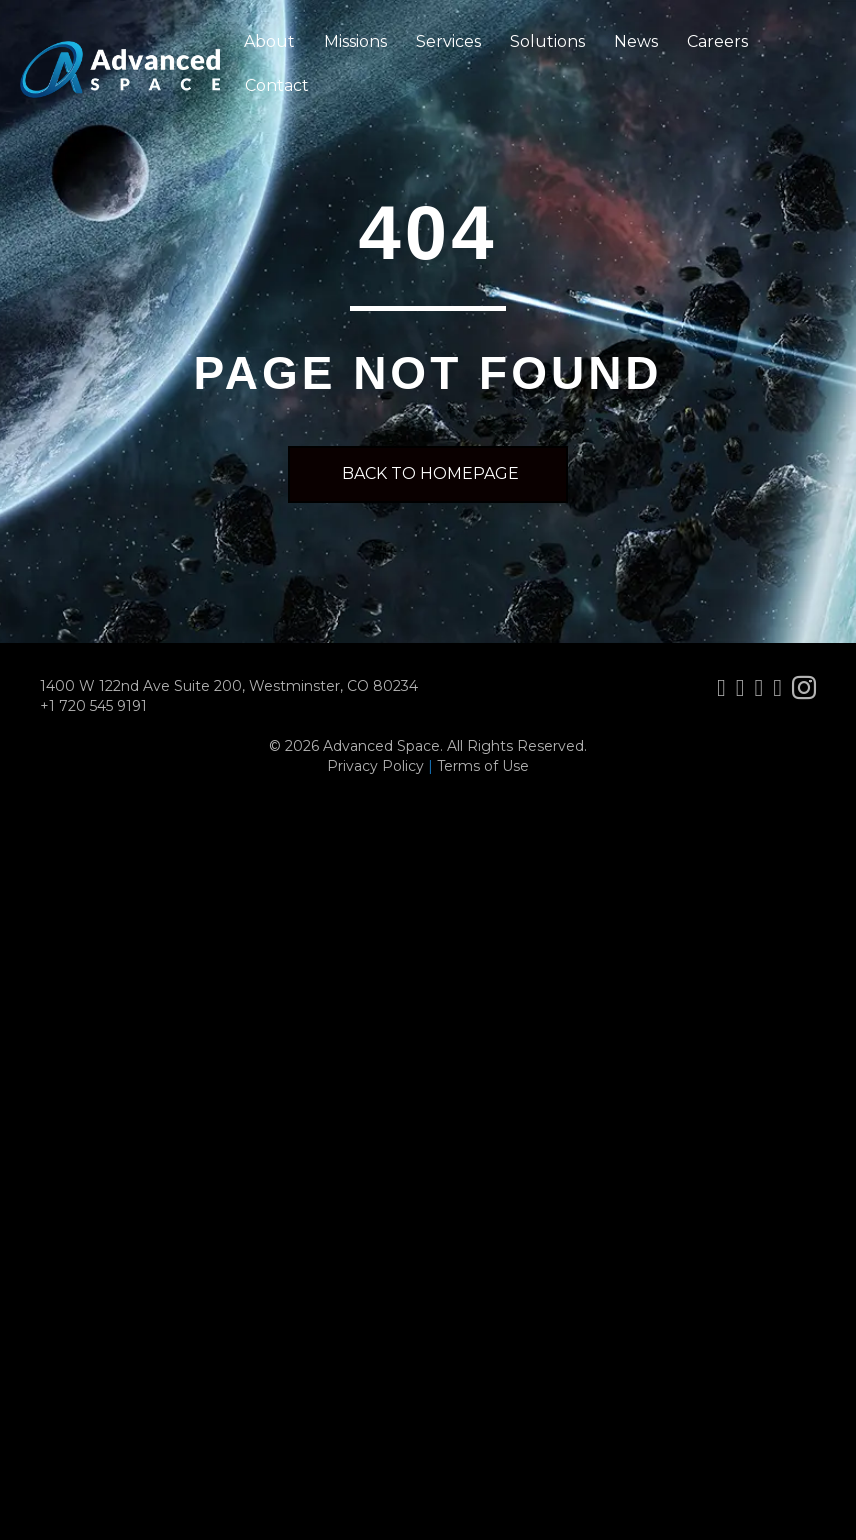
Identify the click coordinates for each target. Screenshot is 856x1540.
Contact (277, 85)
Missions (355, 41)
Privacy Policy (375, 766)
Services (448, 41)
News (636, 41)
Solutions (547, 41)
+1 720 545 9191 (93, 706)
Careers (717, 41)
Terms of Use (483, 766)
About (269, 41)
